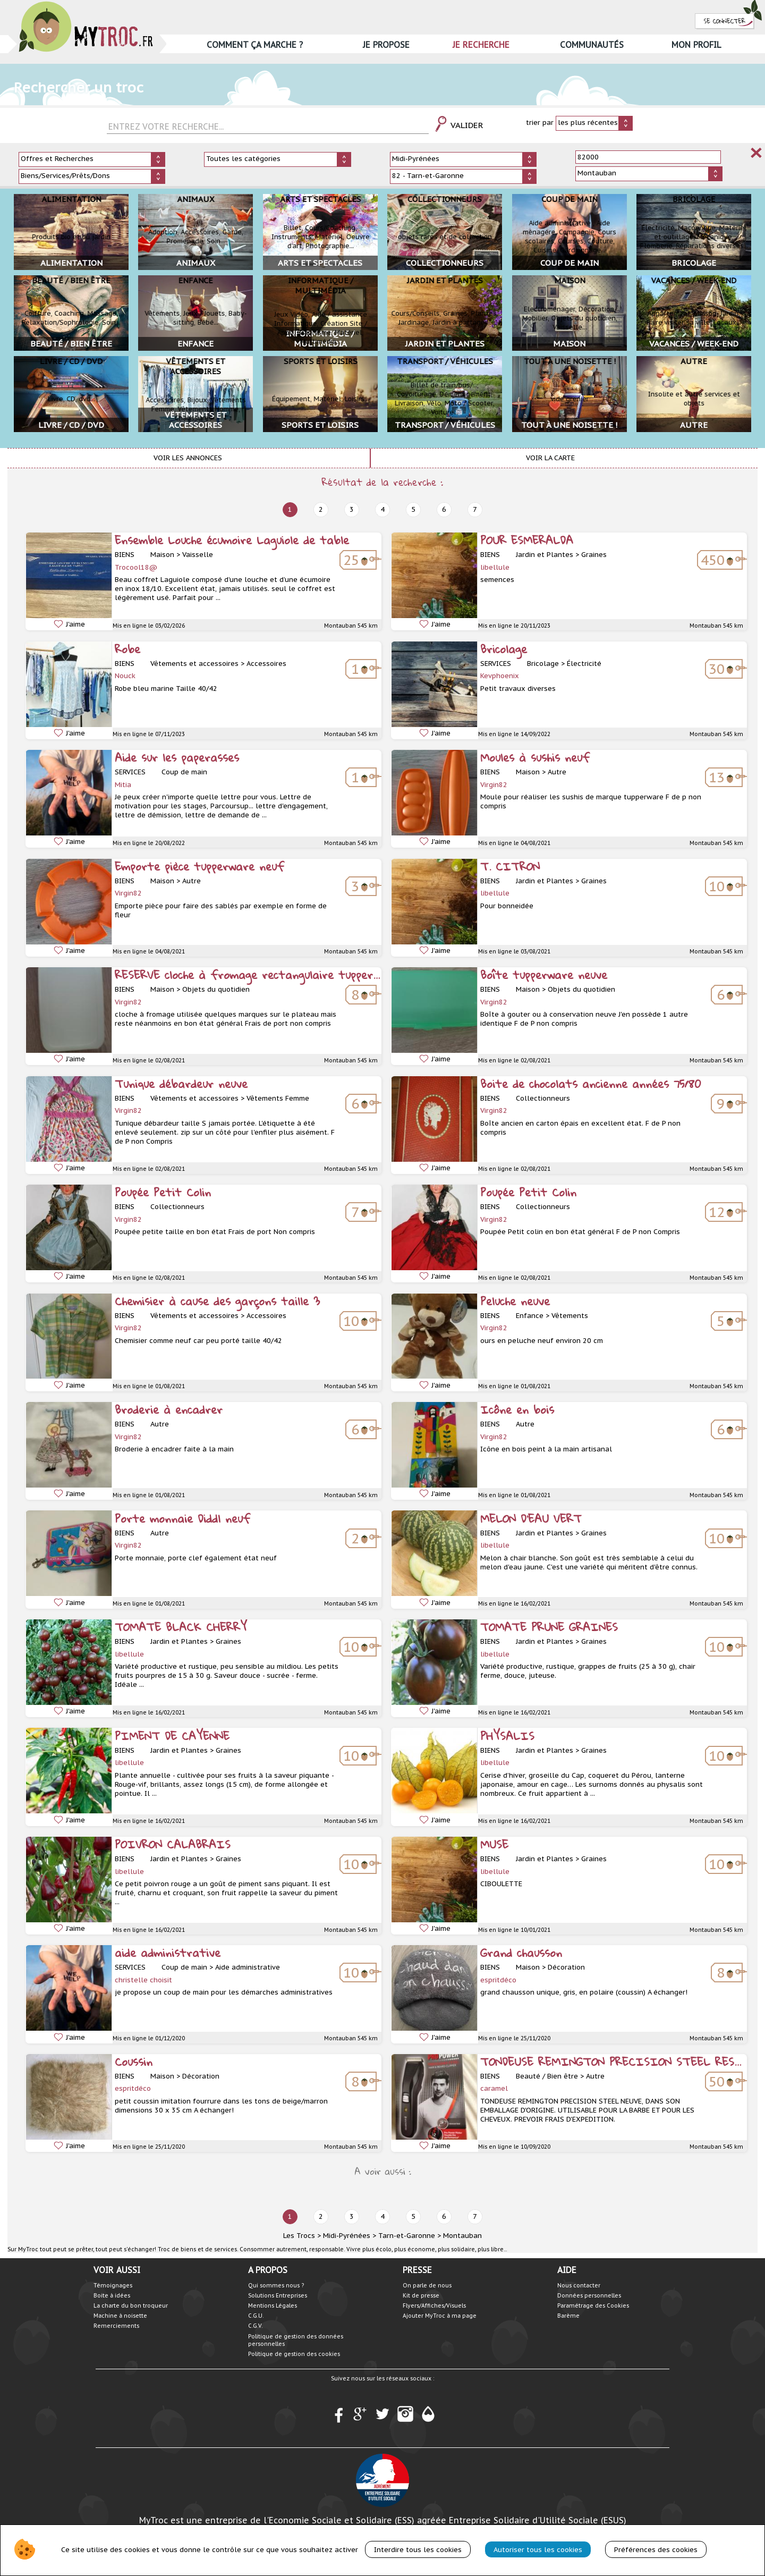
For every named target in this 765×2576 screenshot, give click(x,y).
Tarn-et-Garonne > (409, 2235)
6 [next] (444, 509)
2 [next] (321, 509)
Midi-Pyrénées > (349, 2235)
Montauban (462, 2235)
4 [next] (382, 509)
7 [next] (475, 509)
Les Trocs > (302, 2235)
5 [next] (413, 509)
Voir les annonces (188, 457)
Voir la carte (550, 457)
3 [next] (352, 509)
